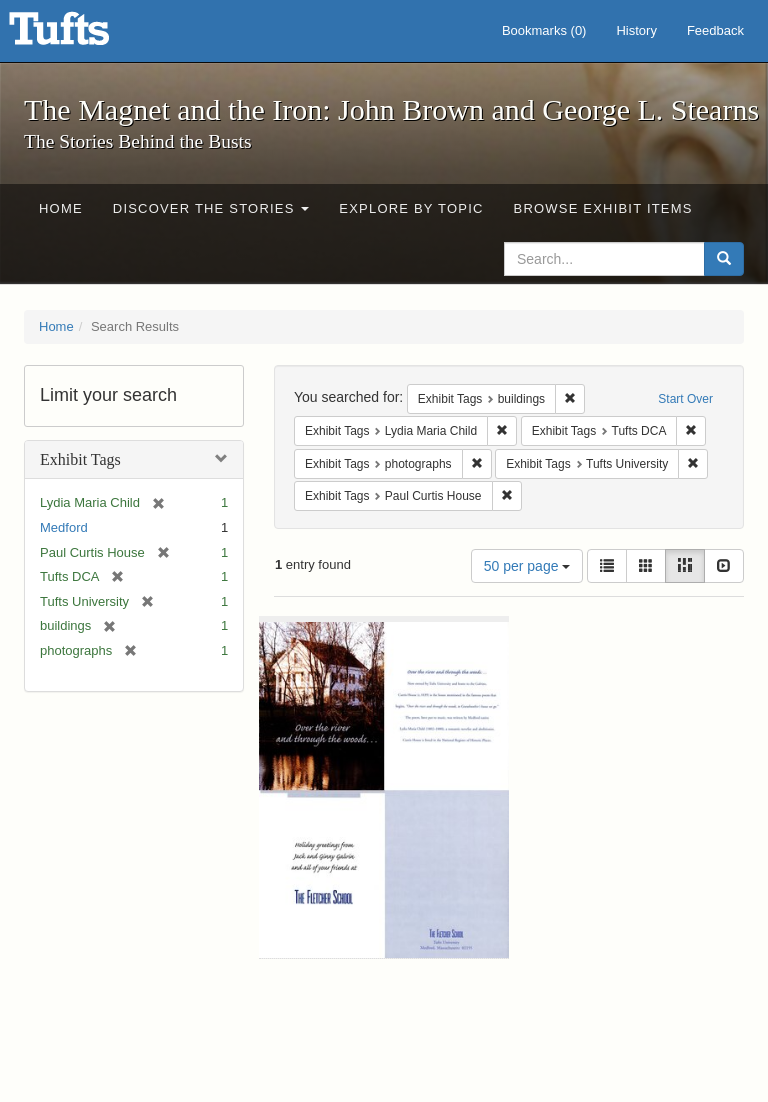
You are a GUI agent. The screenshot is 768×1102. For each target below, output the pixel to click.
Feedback (715, 30)
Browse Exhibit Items (603, 208)
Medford (64, 527)
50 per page (527, 566)
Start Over (685, 399)
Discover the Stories (211, 208)
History (636, 30)
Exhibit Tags (80, 459)
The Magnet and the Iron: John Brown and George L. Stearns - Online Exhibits (84, 35)
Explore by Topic (411, 208)
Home (61, 208)
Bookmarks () (544, 30)
